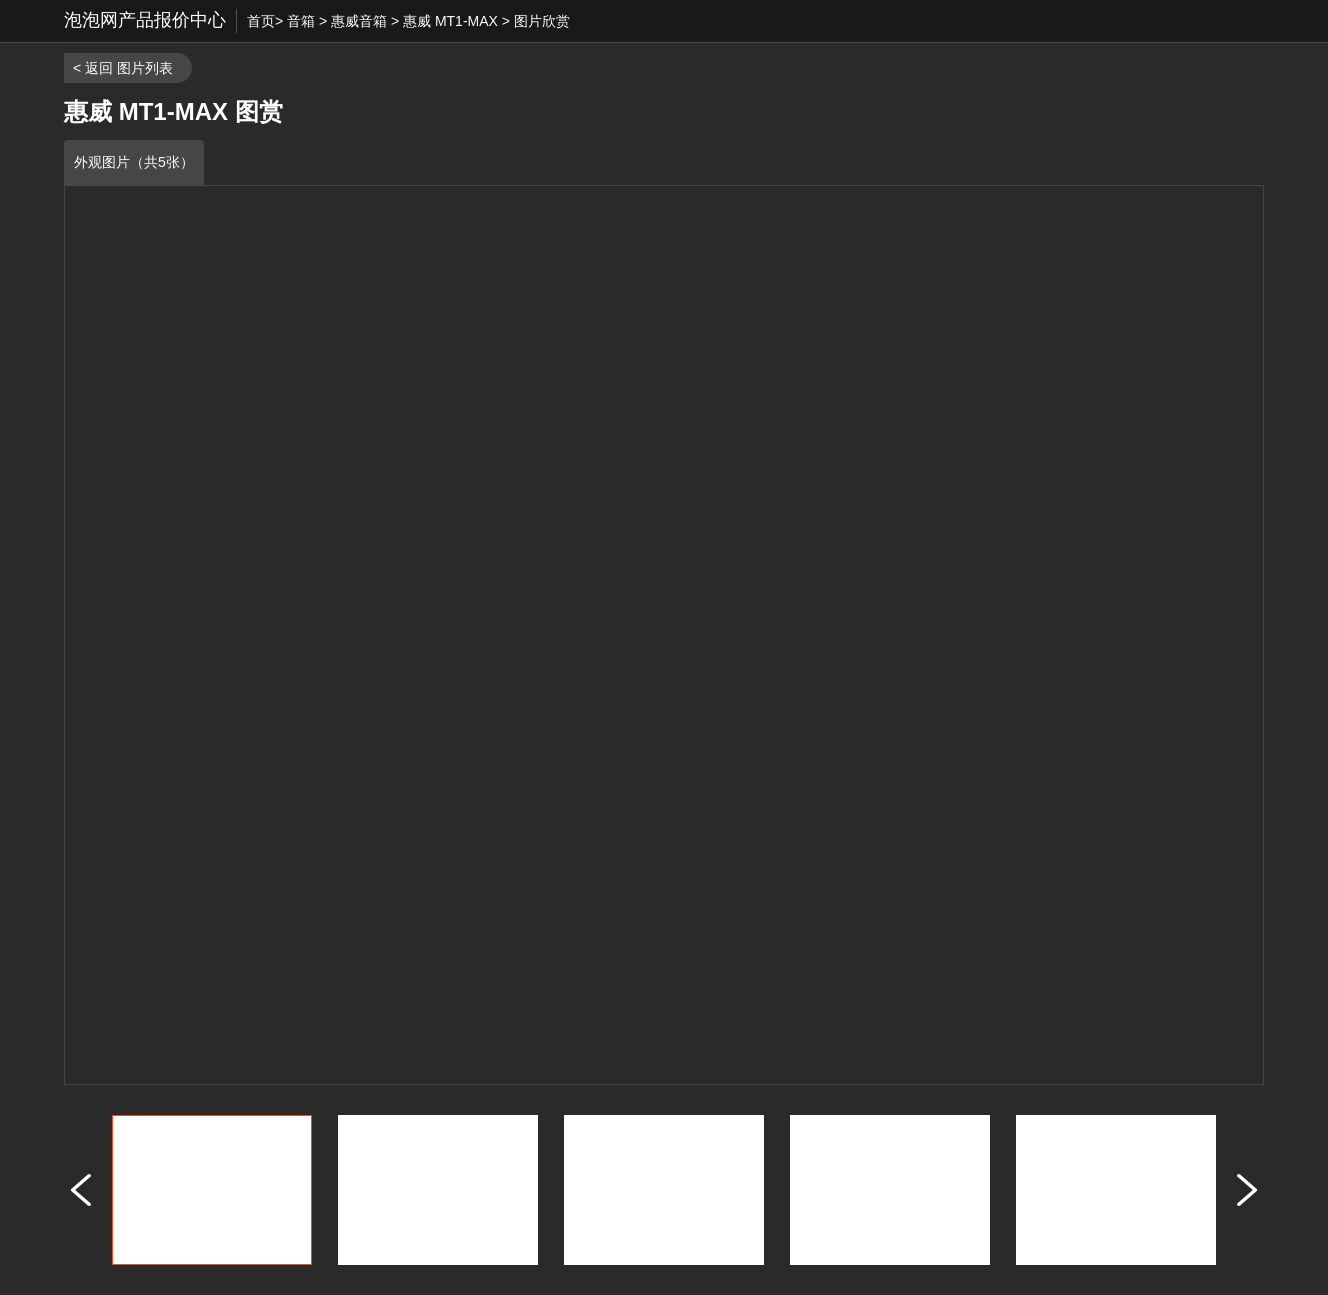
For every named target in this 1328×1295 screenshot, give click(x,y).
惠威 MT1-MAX (450, 21)
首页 (261, 21)
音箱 (301, 21)
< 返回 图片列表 (123, 68)
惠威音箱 (359, 21)
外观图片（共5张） (134, 162)
